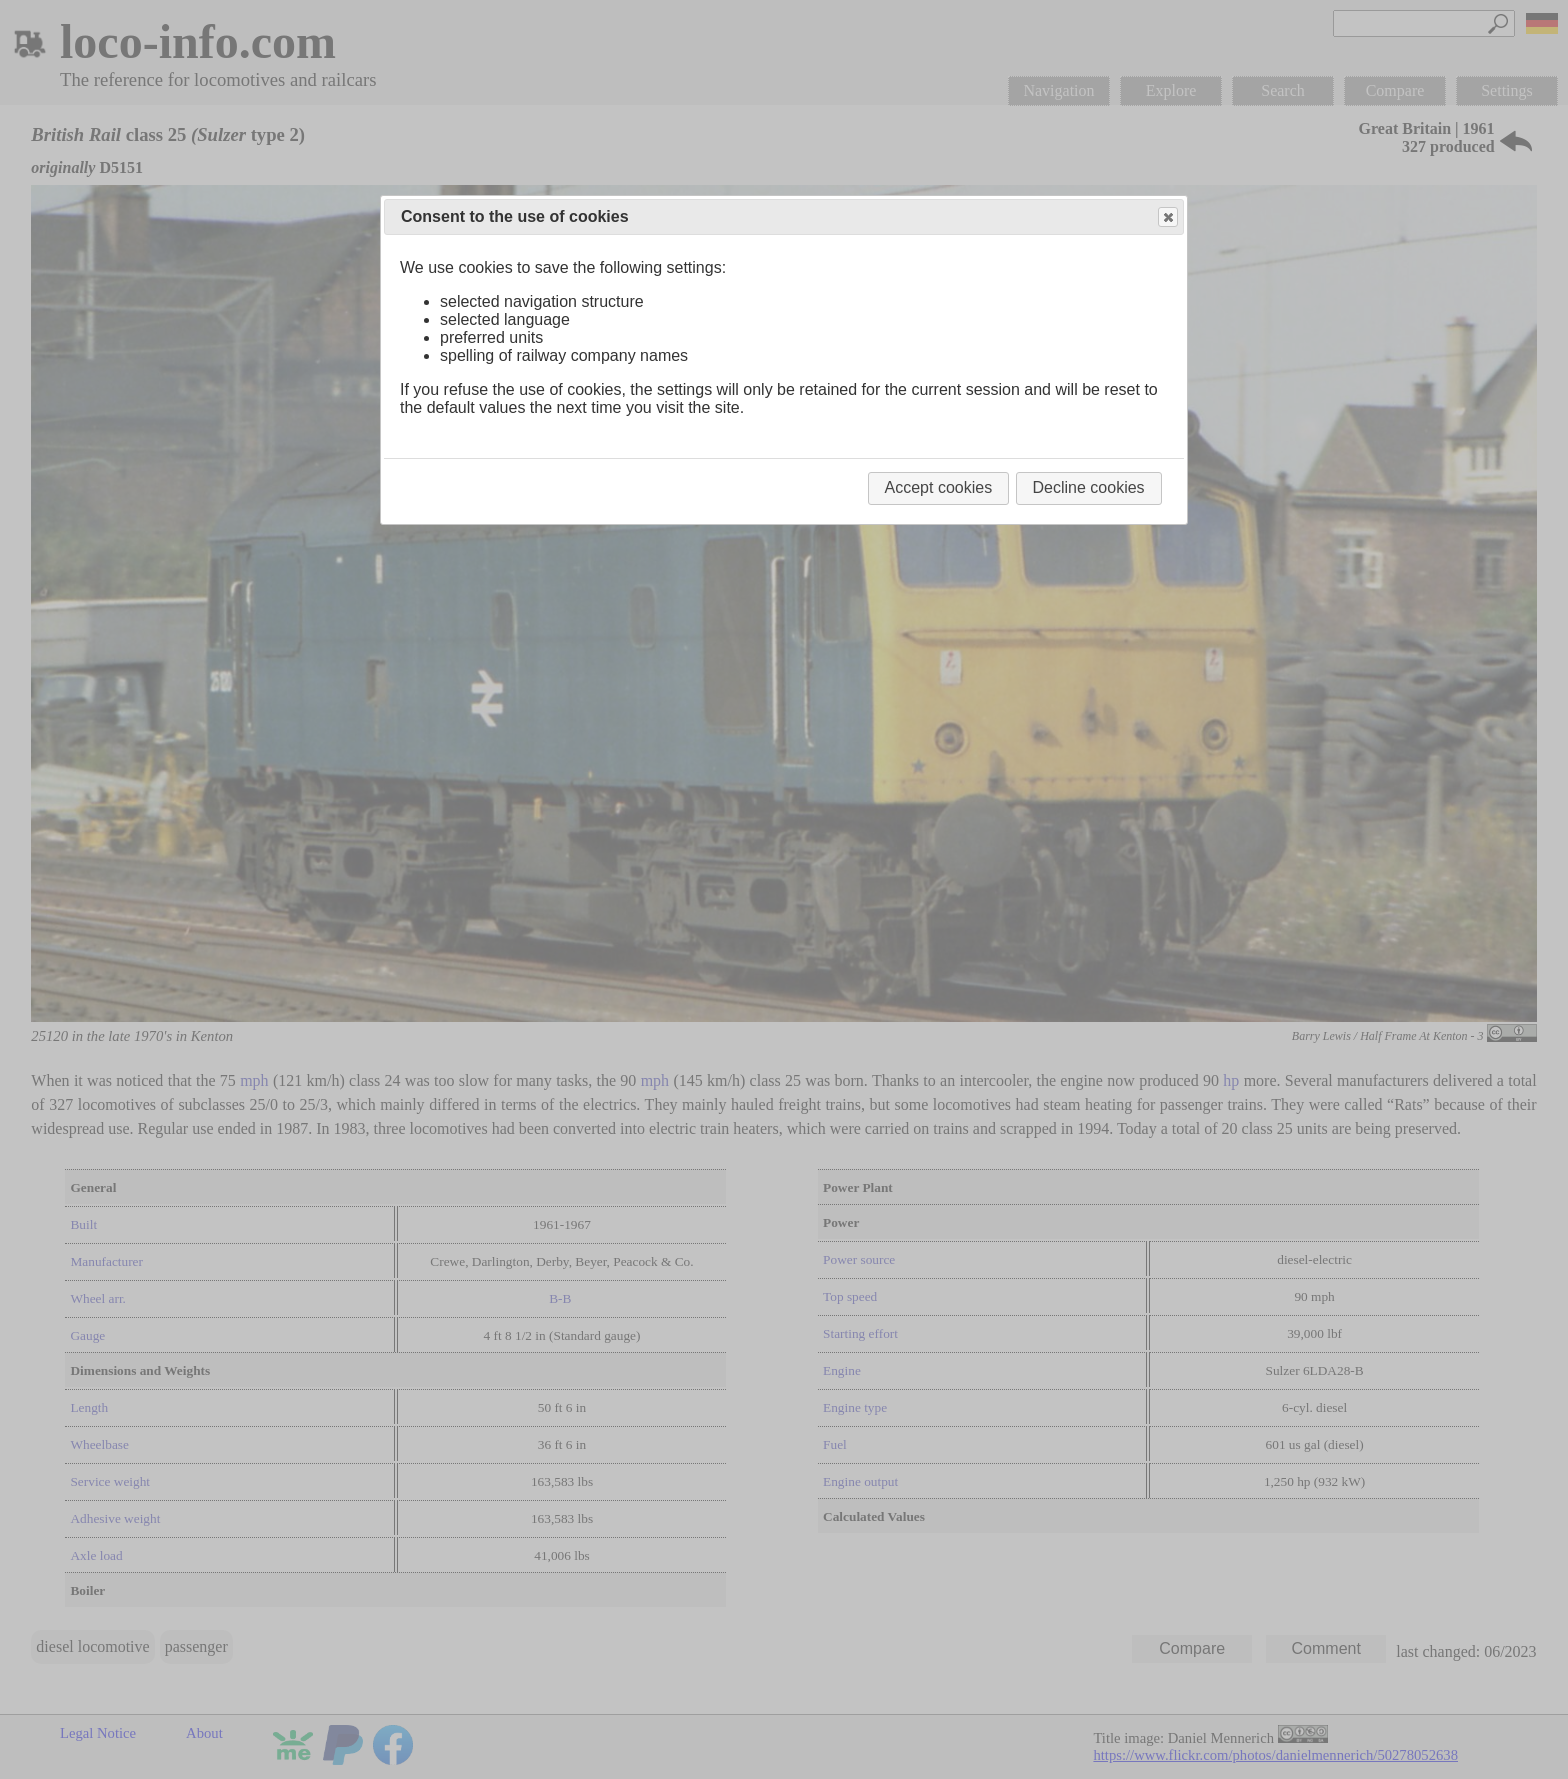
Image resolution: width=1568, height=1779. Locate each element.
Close (1167, 217)
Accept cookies (939, 487)
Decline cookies (1089, 487)
